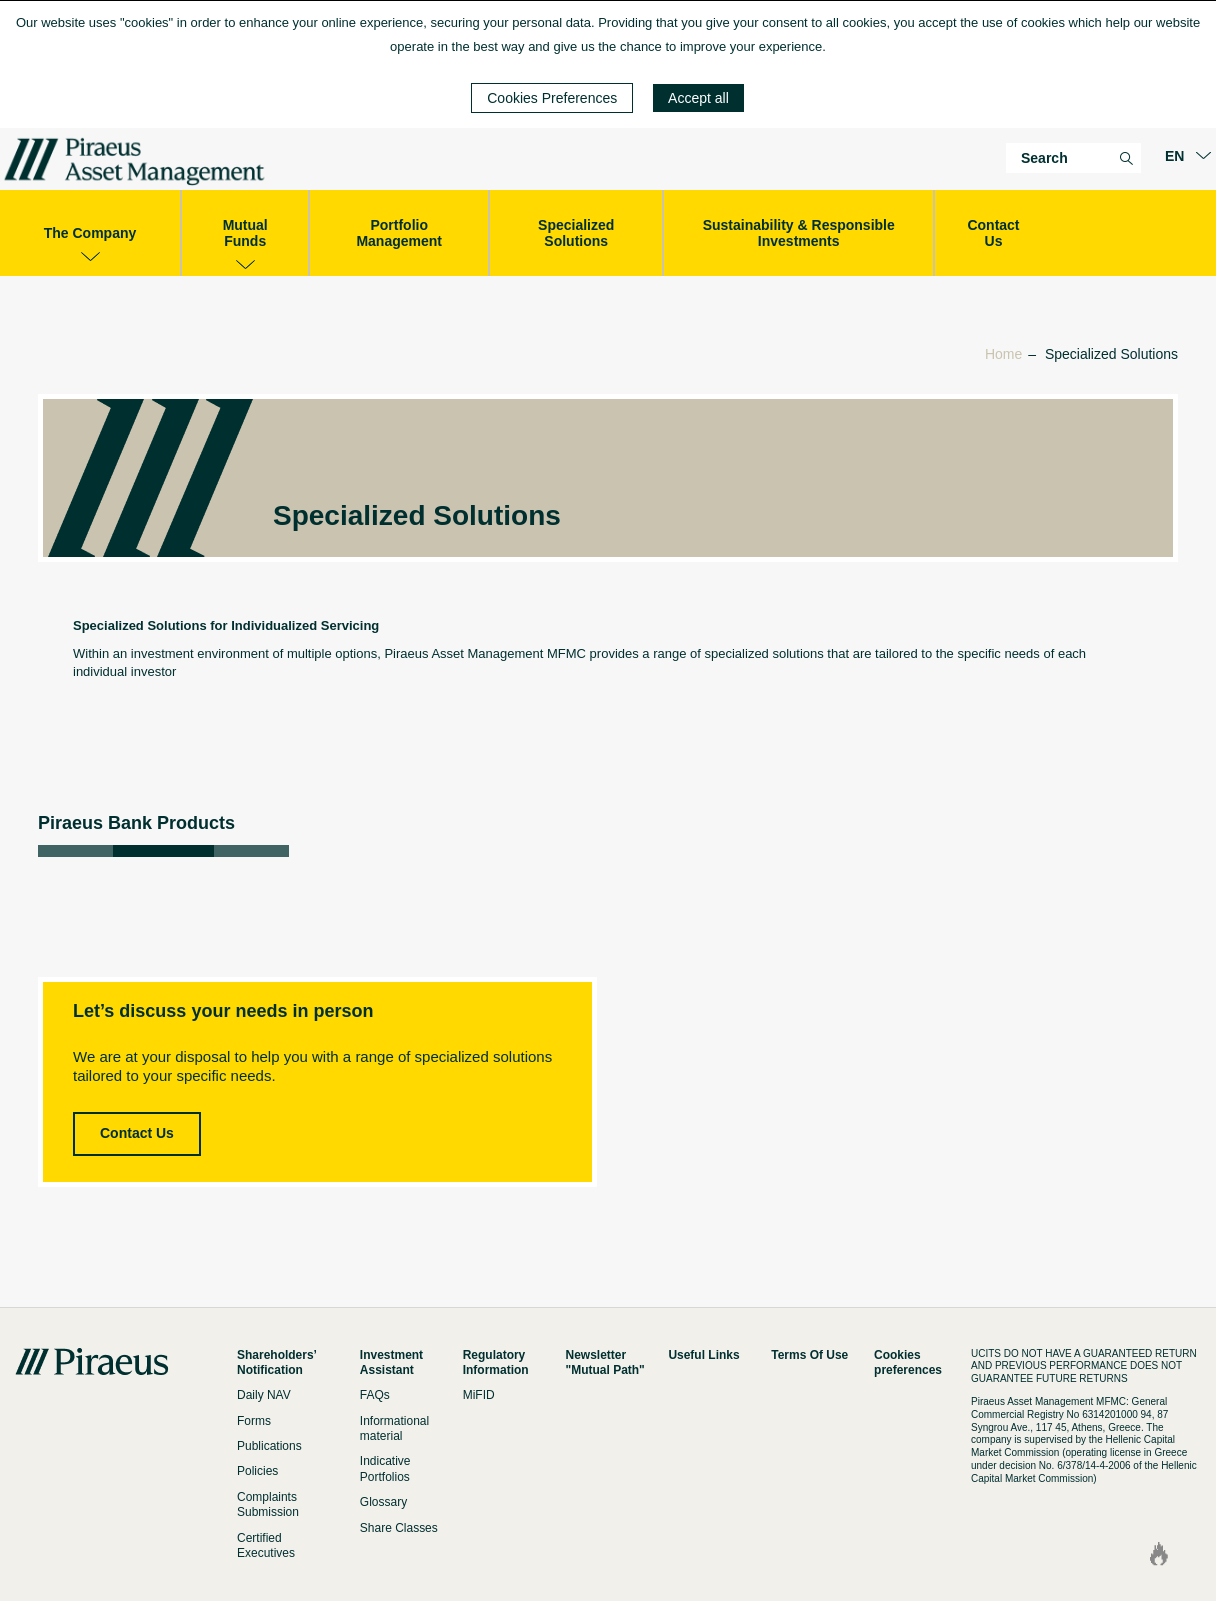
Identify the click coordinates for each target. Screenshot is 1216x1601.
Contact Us (137, 1133)
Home (1003, 354)
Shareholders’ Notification (276, 1362)
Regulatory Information (496, 1362)
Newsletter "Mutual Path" (605, 1362)
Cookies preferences (908, 1362)
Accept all (698, 98)
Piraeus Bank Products (136, 823)
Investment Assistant (391, 1362)
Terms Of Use (809, 1355)
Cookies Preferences (552, 98)
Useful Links (703, 1355)
